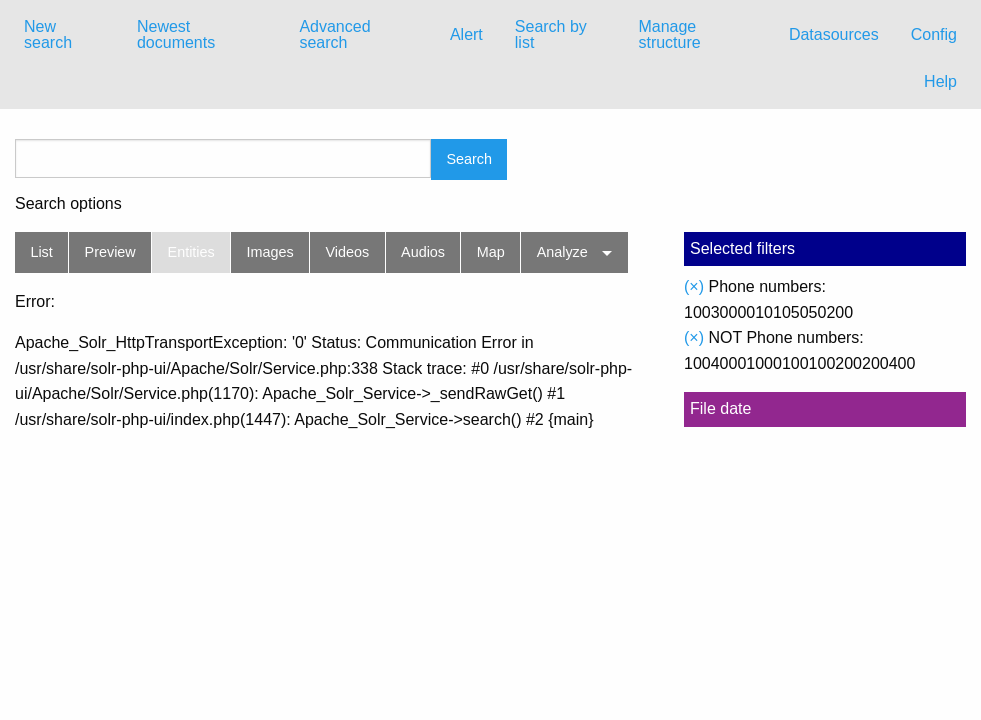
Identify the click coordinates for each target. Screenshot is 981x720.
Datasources (834, 34)
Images (270, 252)
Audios (423, 252)
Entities (191, 252)
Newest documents (176, 34)
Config (934, 34)
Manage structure (669, 34)
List (41, 252)
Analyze (562, 252)
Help (940, 81)
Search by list (551, 34)
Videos (348, 252)
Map (491, 252)
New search (48, 34)
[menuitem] (64, 35)
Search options (68, 204)
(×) (694, 286)
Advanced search (334, 34)
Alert (466, 34)
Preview (110, 252)
